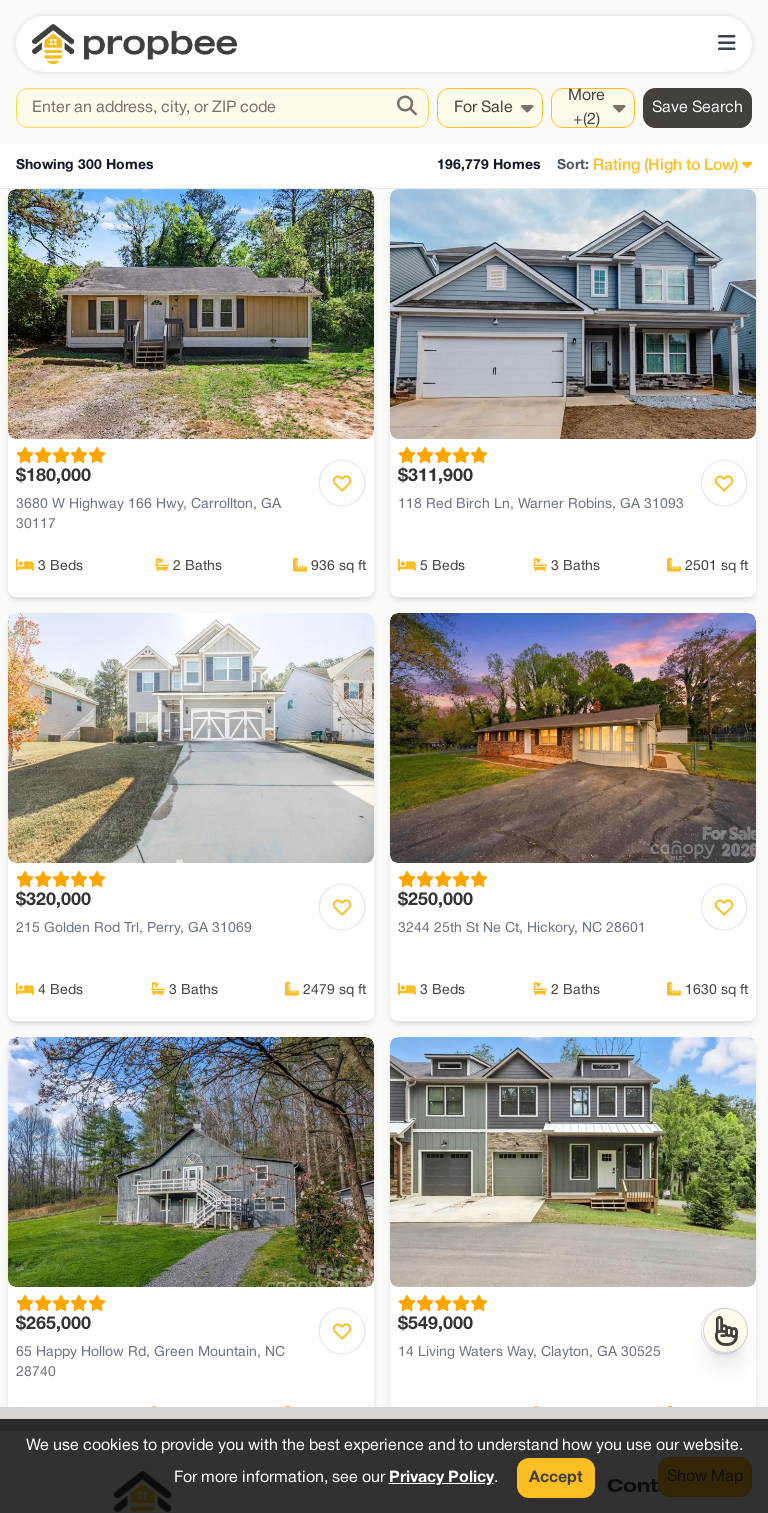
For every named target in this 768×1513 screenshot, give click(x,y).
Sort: (573, 165)
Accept (556, 1478)
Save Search (697, 108)
